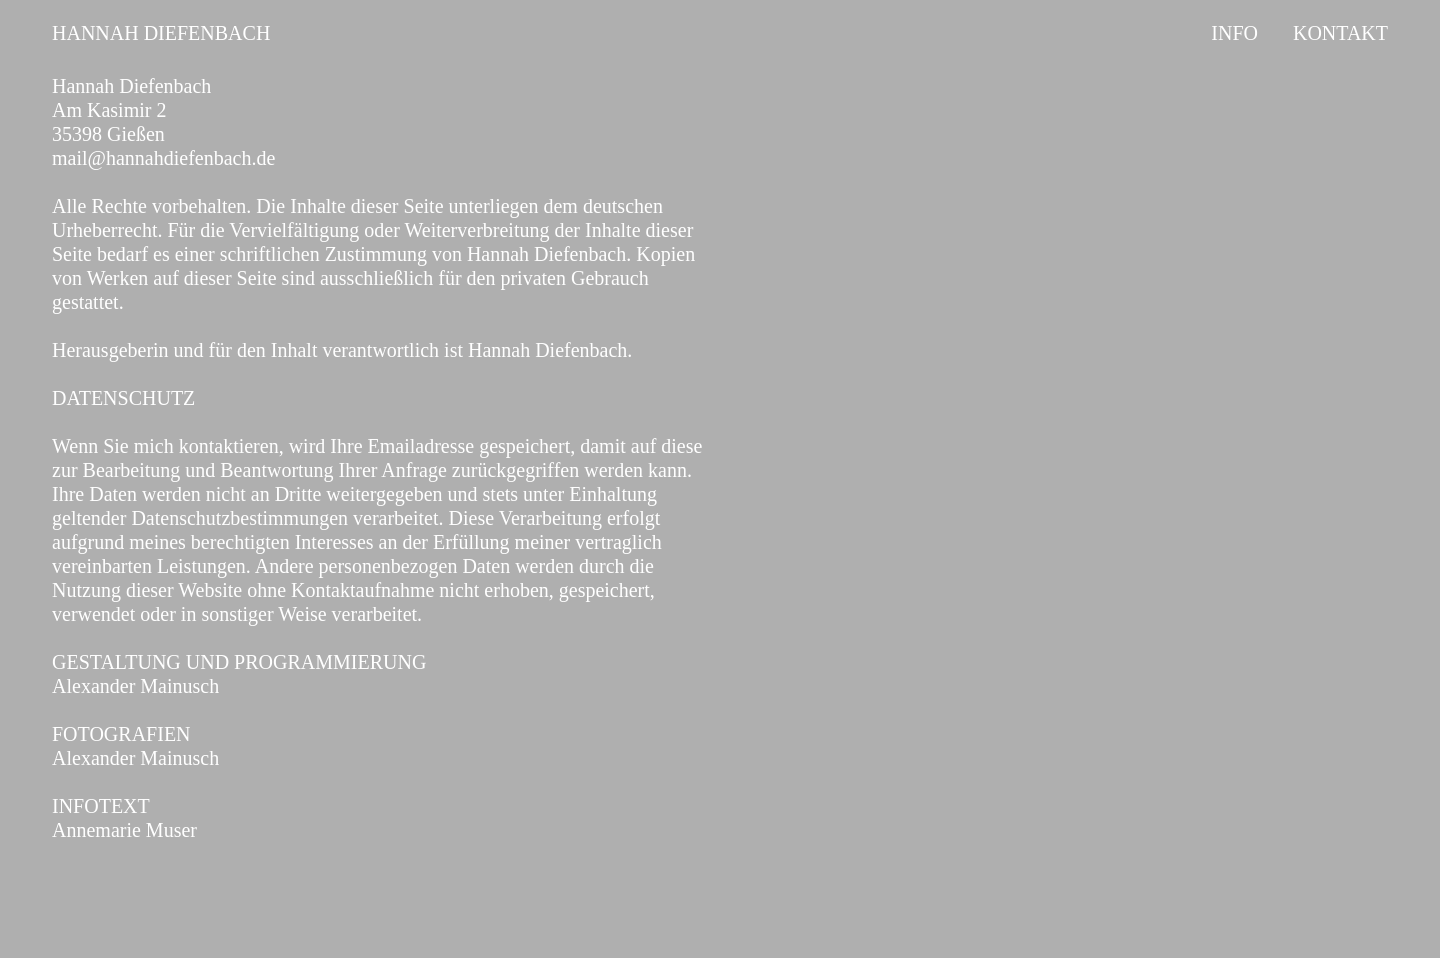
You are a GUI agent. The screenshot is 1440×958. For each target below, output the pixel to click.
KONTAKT (1340, 33)
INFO (1234, 33)
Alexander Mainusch (135, 686)
